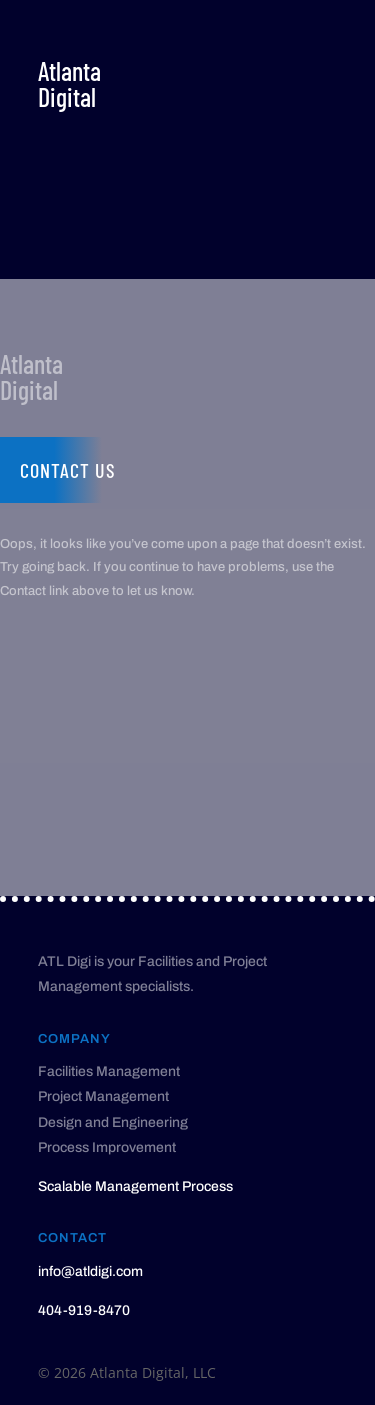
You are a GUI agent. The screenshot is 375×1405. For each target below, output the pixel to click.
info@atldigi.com (90, 1271)
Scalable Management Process (135, 1186)
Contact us (68, 470)
